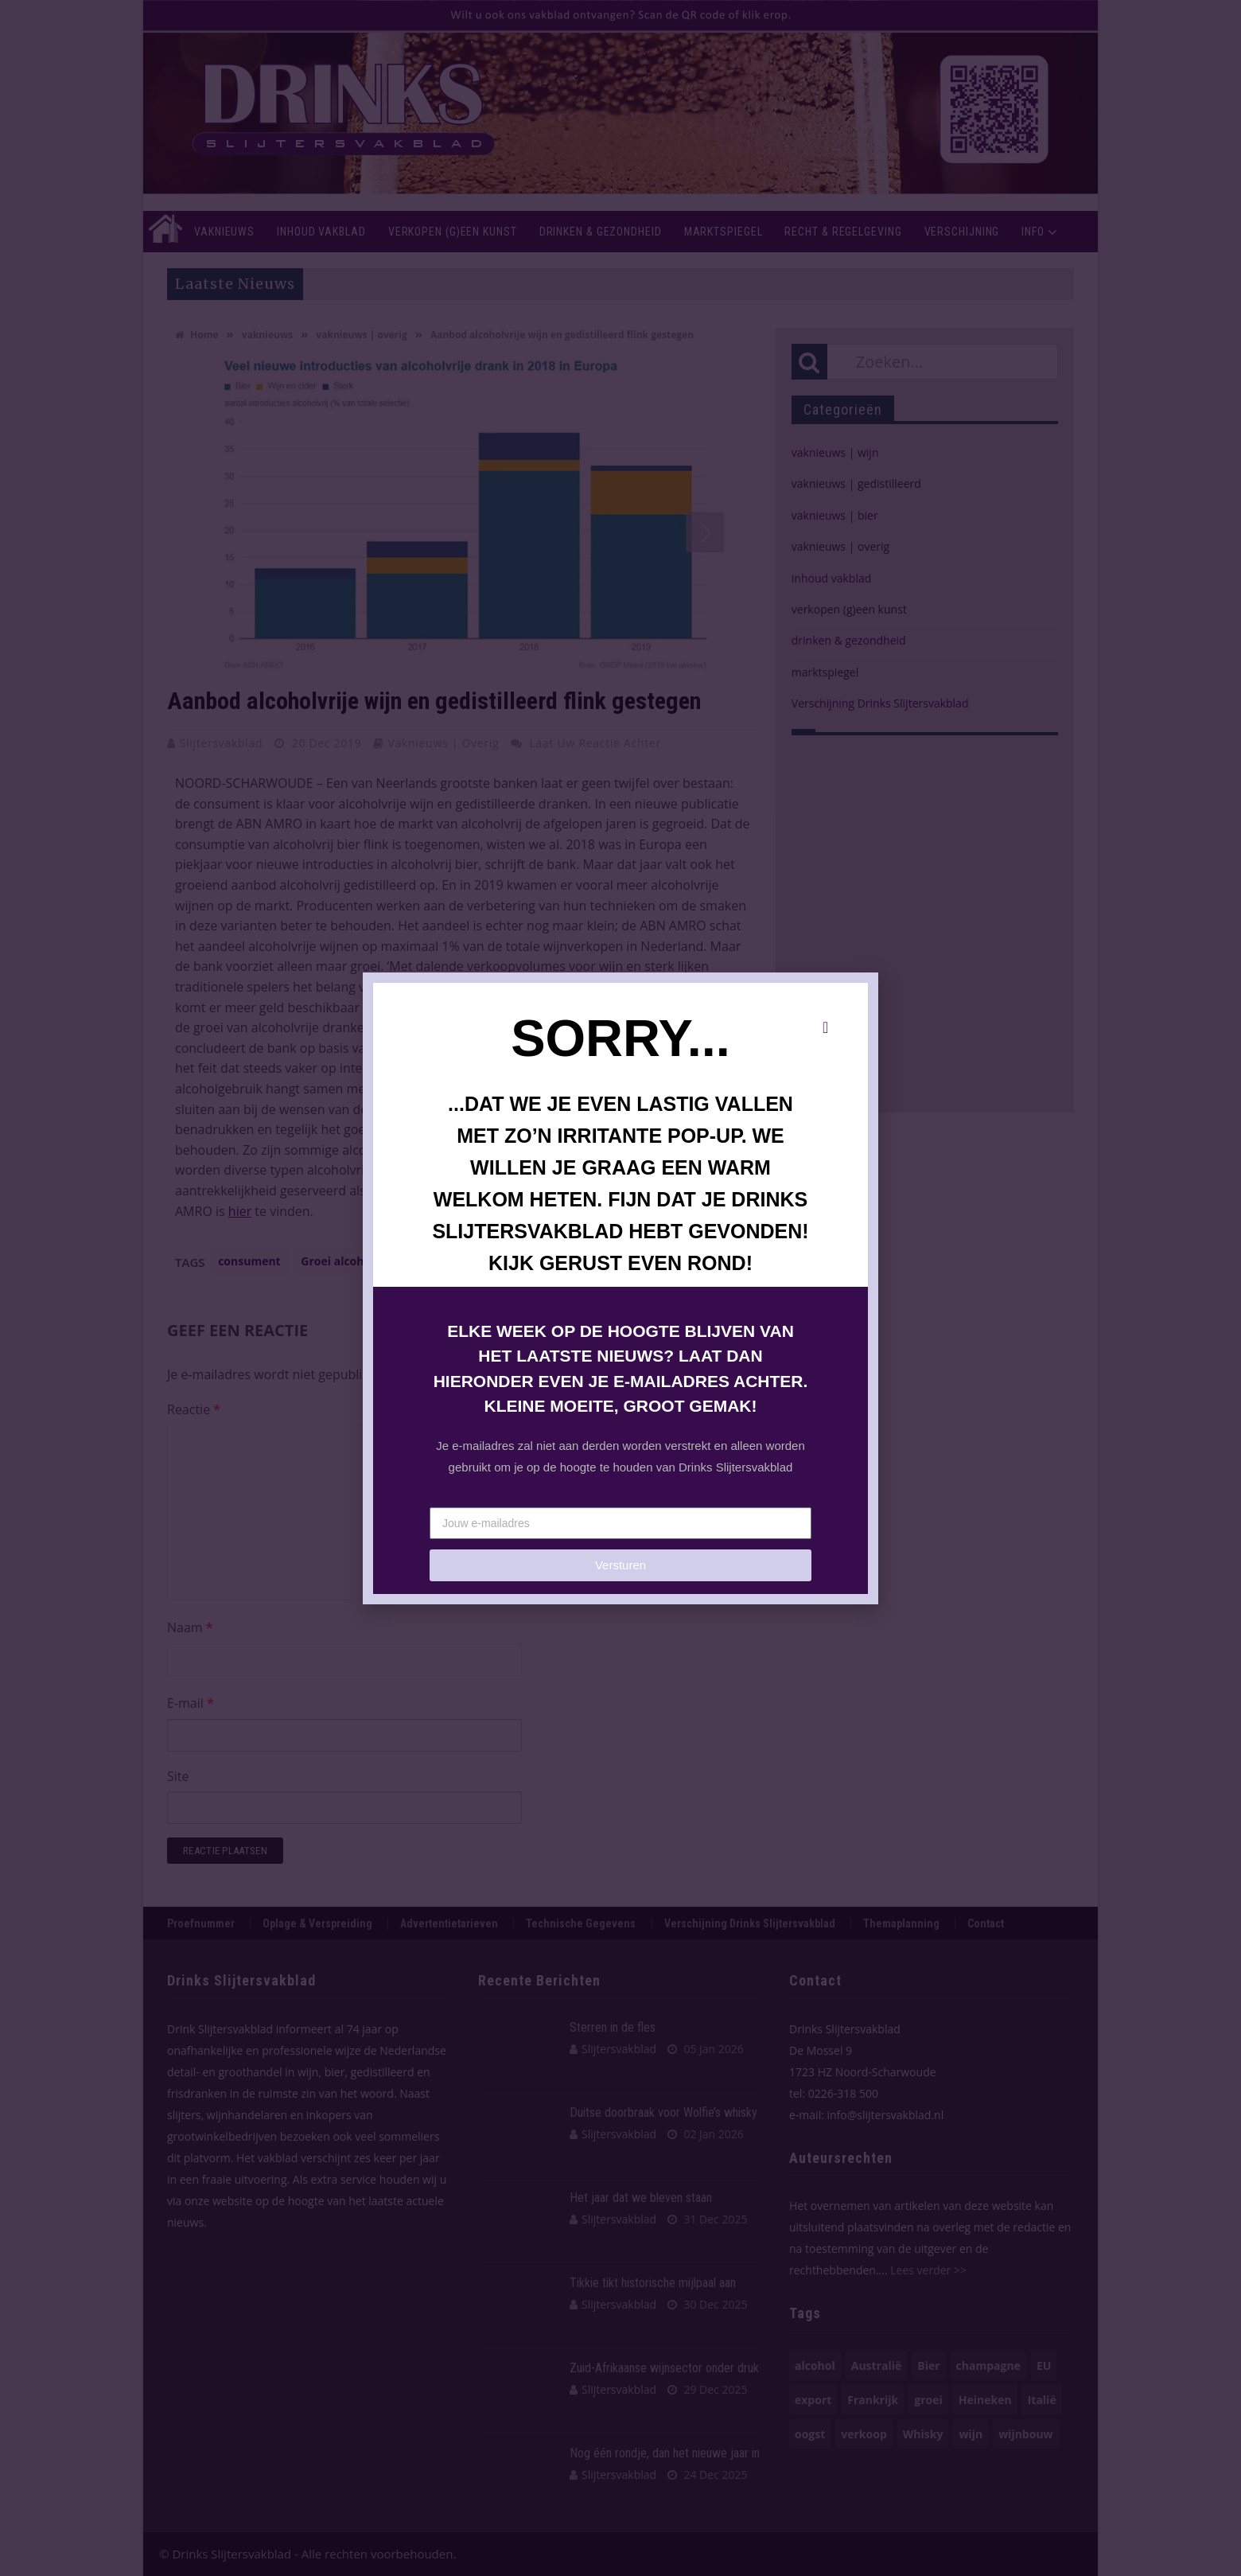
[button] (825, 1027)
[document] (620, 1288)
